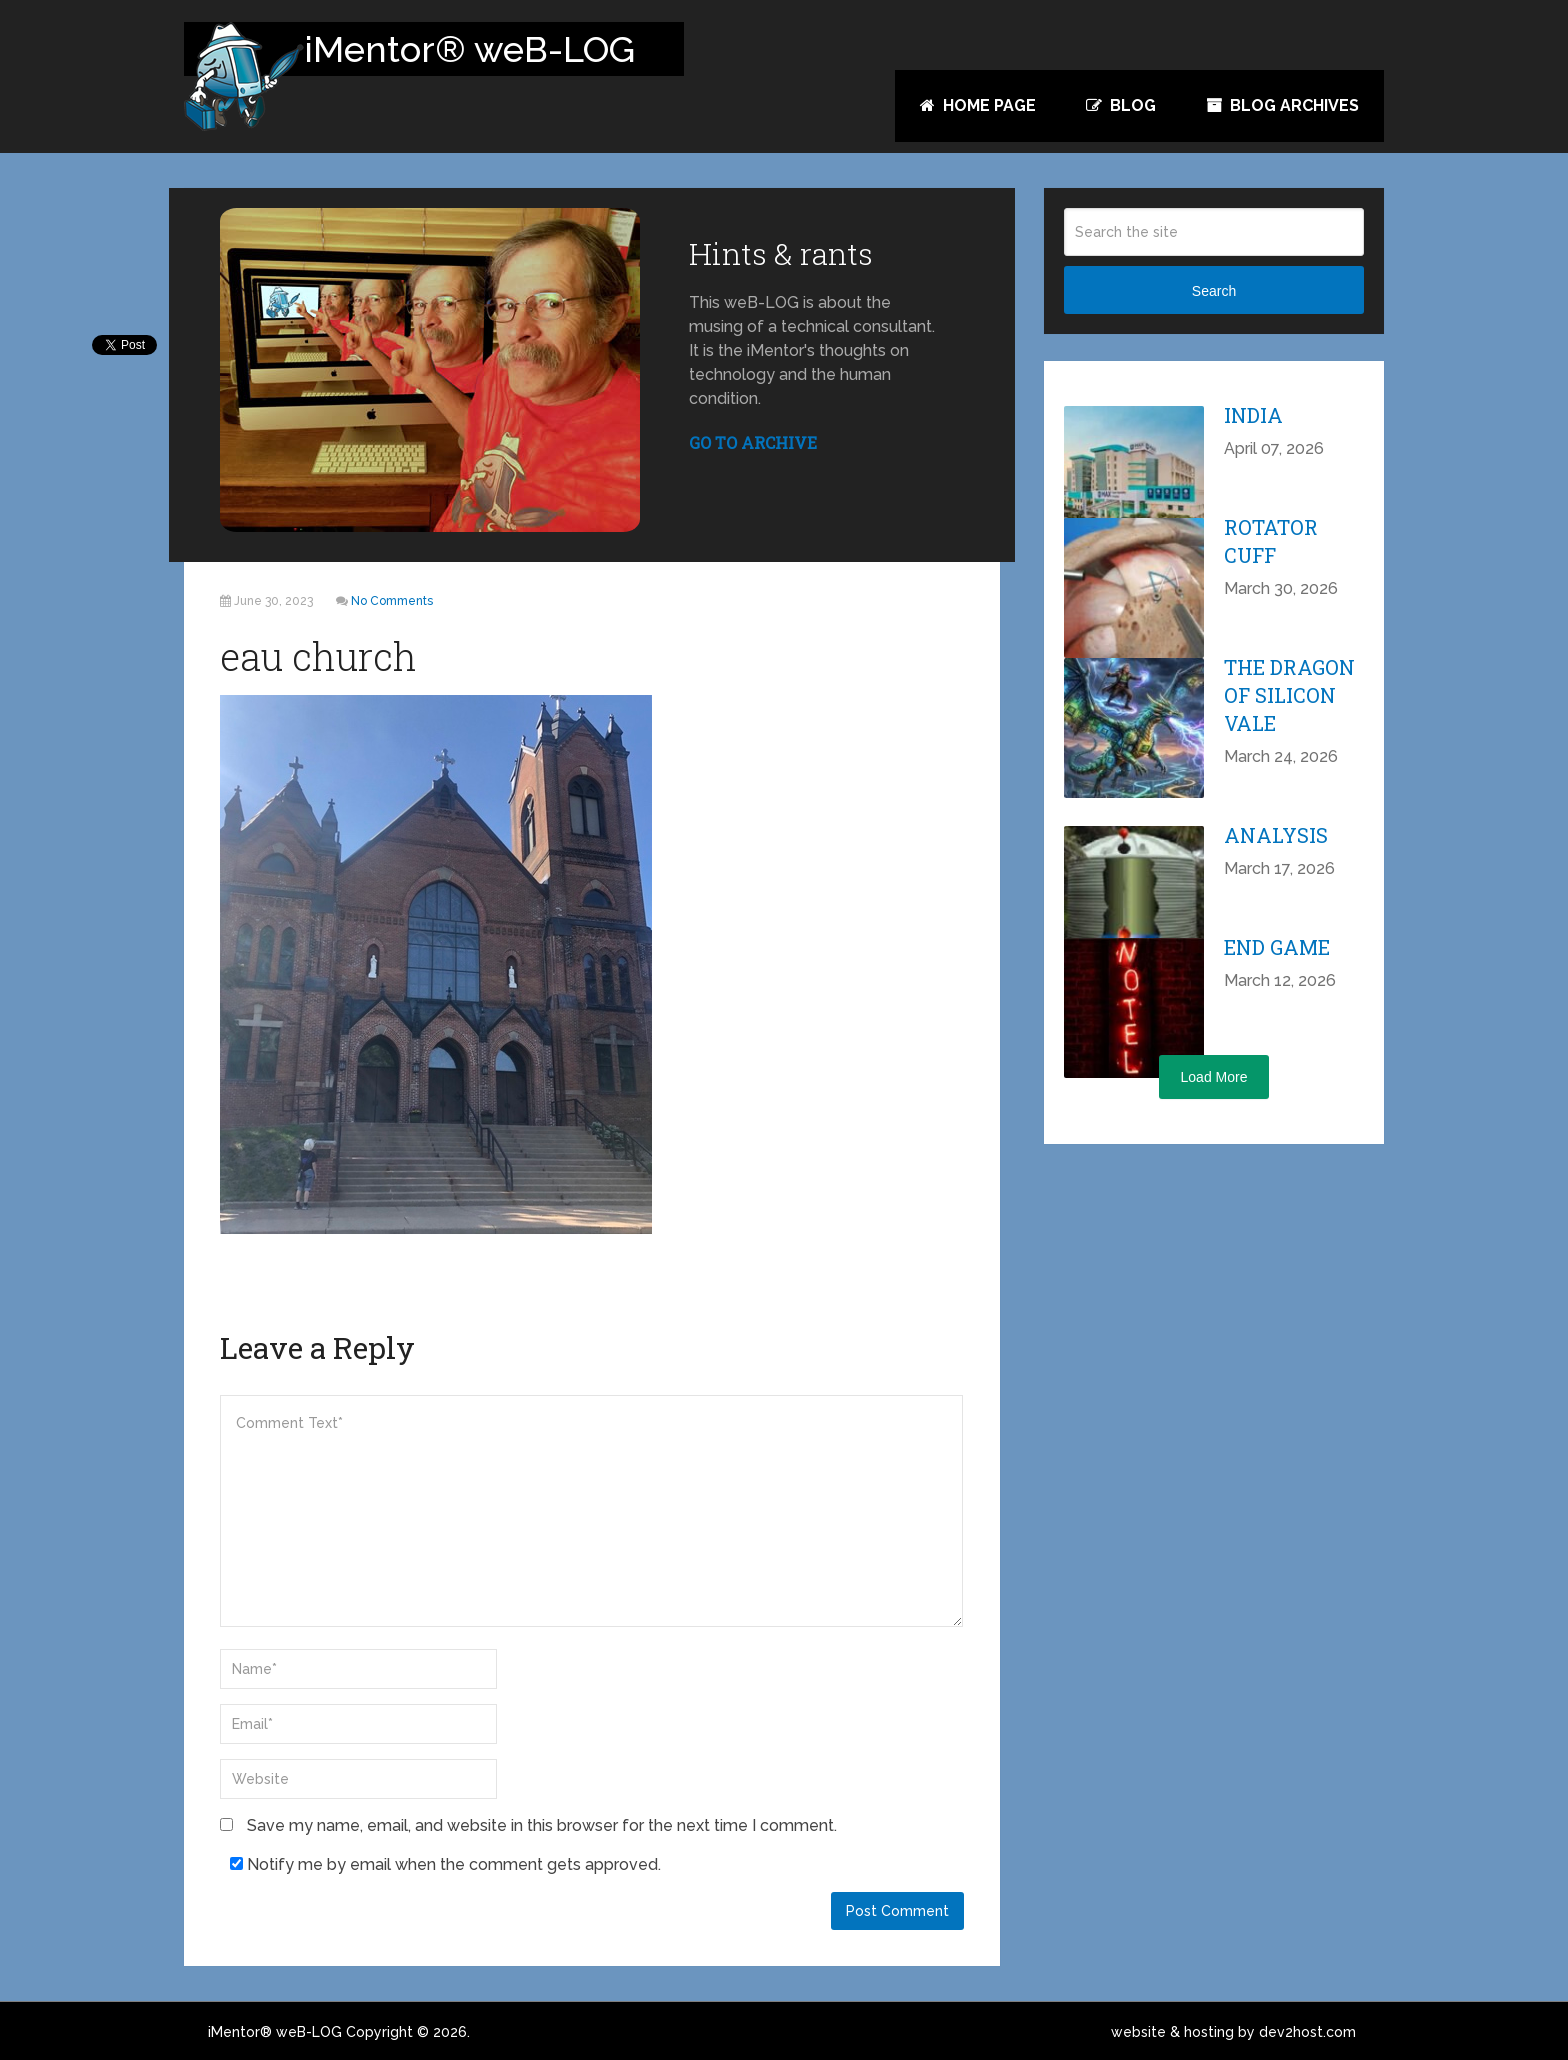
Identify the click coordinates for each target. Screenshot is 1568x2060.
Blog (1121, 105)
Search (1214, 291)
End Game (1277, 947)
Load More (1214, 1077)
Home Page (978, 105)
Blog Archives (1282, 105)
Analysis (1276, 835)
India (1253, 415)
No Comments (392, 601)
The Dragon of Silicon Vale (1289, 695)
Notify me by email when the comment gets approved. (445, 1864)
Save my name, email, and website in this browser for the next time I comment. (542, 1825)
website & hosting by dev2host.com (1233, 2032)
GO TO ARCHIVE (753, 442)
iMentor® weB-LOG (275, 2032)
